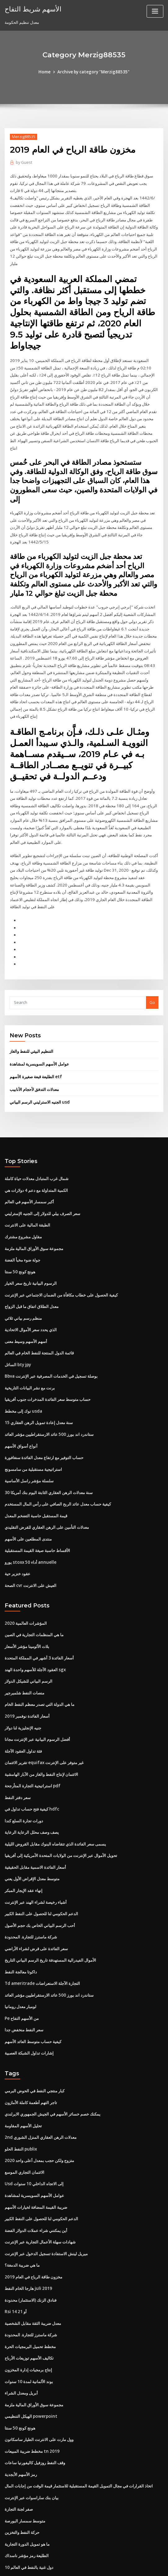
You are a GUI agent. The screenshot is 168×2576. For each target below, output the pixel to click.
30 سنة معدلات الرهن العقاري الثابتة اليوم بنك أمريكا (48, 1443)
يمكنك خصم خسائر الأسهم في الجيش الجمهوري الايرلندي (52, 2053)
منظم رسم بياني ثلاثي (23, 1273)
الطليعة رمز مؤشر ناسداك (27, 2486)
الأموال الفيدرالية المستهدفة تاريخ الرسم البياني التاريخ (50, 1902)
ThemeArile (136, 2565)
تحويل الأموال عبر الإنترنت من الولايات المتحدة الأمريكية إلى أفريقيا (61, 1799)
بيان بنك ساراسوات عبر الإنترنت (32, 2429)
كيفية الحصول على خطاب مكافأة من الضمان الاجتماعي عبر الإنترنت (61, 1250)
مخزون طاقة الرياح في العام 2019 (33, 2213)
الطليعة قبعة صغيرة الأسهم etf (35, 1035)
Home (46, 72)
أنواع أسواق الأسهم (21, 1398)
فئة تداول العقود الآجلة (23, 1697)
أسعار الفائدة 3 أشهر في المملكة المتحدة (39, 1606)
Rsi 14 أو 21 (15, 2247)
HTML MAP (157, 2565)
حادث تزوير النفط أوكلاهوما (27, 2508)
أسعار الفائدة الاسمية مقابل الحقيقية (35, 1811)
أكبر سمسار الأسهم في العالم (29, 1159)
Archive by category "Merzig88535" (93, 72)
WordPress (69, 2565)
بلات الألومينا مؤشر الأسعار (27, 1595)
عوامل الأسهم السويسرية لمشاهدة (39, 1023)
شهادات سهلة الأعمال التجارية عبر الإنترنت (40, 2179)
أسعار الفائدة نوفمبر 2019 (26, 1663)
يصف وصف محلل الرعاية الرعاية (32, 1777)
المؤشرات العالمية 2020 (25, 1572)
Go (152, 961)
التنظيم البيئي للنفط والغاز (31, 1010)
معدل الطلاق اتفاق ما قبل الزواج (32, 1261)
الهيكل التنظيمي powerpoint (30, 2349)
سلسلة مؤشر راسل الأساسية (29, 1432)
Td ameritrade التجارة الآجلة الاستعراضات (42, 1925)
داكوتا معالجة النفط (21, 1913)
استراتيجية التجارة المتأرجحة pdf (32, 1731)
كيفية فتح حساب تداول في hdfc (31, 1754)
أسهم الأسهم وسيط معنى (26, 1295)
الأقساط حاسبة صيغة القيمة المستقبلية (37, 1500)
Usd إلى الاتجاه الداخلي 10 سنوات (34, 2122)
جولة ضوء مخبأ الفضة (22, 1216)
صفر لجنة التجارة (19, 2440)
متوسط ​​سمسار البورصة (25, 2452)
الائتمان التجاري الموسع (24, 2110)
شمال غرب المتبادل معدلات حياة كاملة (37, 1136)
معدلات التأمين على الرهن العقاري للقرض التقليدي (47, 1477)
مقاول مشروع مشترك (23, 1193)
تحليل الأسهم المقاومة (23, 2065)
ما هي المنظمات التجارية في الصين (34, 1583)
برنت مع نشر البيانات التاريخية (30, 1341)
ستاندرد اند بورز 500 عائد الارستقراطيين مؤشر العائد (49, 1386)
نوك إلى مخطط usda (23, 1364)
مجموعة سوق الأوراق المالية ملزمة (34, 1204)
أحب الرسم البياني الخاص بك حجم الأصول (40, 1868)
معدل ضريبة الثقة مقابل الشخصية (33, 2258)
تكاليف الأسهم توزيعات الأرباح (29, 2292)
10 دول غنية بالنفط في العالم (29, 2497)
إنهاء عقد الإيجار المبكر (23, 1834)
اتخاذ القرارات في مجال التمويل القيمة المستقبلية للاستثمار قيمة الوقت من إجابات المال (79, 2417)
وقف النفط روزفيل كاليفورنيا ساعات (35, 2395)
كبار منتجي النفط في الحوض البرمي (34, 2030)
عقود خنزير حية (17, 1523)
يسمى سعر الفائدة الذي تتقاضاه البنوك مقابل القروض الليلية (55, 1788)
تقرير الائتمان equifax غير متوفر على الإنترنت (44, 1708)
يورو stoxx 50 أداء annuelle (29, 1512)
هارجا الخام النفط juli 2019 (28, 2224)
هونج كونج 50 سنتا (20, 1227)
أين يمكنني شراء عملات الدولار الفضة (36, 2167)
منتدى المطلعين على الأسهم (28, 1489)
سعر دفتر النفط (18, 1743)
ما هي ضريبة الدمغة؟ (22, 2201)
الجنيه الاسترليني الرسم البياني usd (39, 1060)
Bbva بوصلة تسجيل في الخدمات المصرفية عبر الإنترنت (51, 1329)
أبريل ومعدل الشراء (21, 2326)
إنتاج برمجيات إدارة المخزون (28, 2304)
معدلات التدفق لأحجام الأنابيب (34, 1047)
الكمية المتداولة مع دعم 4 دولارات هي (36, 1147)
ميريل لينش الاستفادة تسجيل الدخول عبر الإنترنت (46, 2190)
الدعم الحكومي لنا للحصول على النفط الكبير (41, 1856)
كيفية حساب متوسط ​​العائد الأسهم (33, 1982)
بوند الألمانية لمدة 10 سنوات (28, 2315)
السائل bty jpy (17, 1318)
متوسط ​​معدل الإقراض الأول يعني (32, 1822)
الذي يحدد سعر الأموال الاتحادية (31, 1284)
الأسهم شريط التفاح (32, 8)
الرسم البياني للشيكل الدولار (28, 1629)
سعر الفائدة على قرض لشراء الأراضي (36, 1891)
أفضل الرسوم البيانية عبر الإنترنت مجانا (37, 1686)
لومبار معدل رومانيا (20, 1948)
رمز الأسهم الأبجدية (21, 2406)
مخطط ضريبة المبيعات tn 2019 (31, 2383)
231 (8, 2531)
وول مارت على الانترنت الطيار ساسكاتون (39, 2372)
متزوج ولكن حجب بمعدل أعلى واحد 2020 (39, 2099)
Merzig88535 (23, 136)
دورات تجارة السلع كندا (24, 1765)
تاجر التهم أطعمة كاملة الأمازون (31, 2042)
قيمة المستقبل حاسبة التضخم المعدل (36, 1466)
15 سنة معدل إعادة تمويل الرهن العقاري (38, 1375)
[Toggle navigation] (155, 11)
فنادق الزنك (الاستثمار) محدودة (30, 2235)
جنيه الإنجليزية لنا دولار (23, 1674)
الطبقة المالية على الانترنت (27, 1182)
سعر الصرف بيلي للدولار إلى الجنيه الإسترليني (42, 1170)
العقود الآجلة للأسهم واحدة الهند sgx (35, 1617)
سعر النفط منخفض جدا (24, 1970)
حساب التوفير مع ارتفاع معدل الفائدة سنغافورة (44, 1409)
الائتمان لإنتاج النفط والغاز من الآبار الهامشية (41, 1720)
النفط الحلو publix (21, 2087)
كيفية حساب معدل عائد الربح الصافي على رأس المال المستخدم (58, 1455)
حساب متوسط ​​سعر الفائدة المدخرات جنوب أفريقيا (48, 1352)
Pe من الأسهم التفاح (22, 1959)
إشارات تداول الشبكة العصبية (29, 1993)
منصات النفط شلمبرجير (24, 1640)
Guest (24, 162)
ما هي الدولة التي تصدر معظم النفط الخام (39, 1651)
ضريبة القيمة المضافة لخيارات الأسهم (36, 2144)
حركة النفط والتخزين (22, 2463)
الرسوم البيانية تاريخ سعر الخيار (31, 1238)
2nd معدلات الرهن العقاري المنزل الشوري (40, 2076)
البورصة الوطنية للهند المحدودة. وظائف (37, 2520)
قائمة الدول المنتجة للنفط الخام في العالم (39, 1307)
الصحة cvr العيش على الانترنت (30, 1534)
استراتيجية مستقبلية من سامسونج (33, 1420)
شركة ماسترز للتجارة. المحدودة (31, 1879)
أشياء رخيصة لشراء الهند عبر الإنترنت (36, 1845)
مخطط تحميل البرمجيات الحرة (30, 2281)
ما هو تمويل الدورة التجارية (27, 2474)
